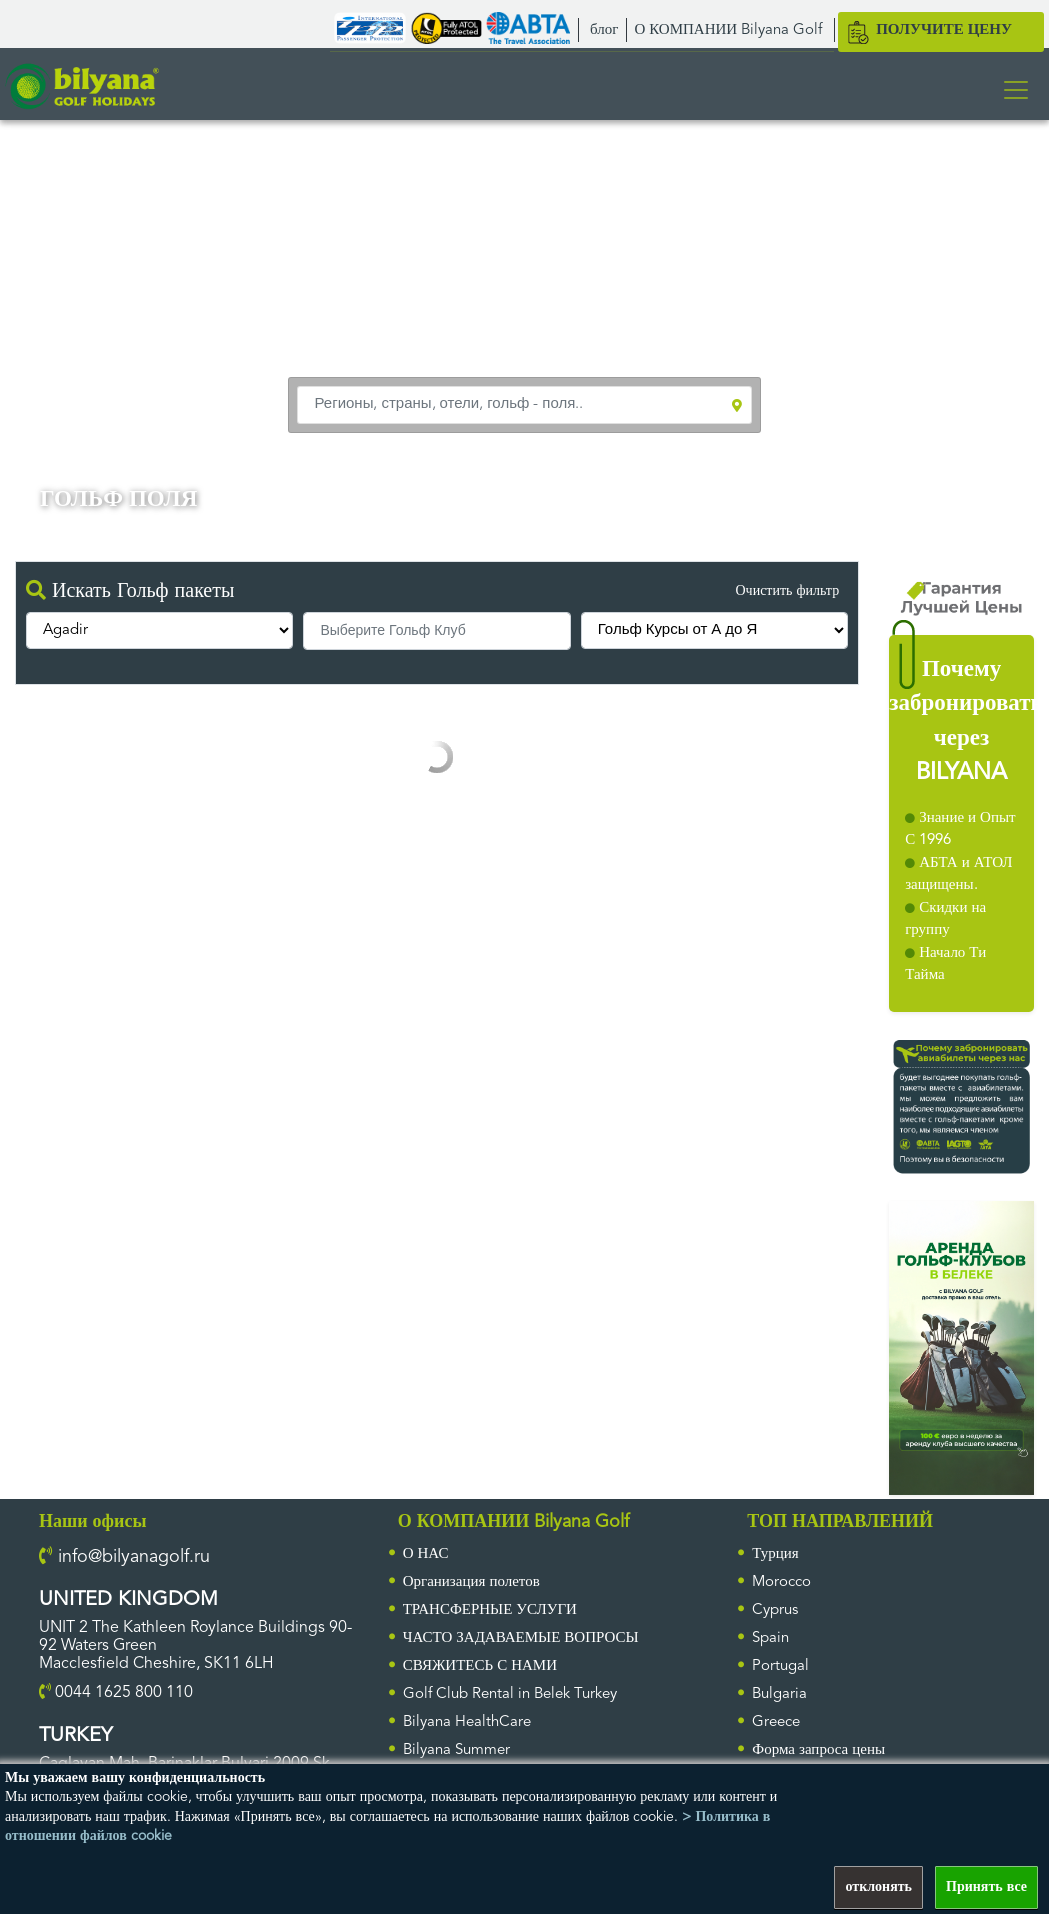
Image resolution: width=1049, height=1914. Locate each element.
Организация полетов (471, 1582)
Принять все (986, 1887)
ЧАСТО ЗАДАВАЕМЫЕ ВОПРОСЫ (521, 1638)
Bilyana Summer (456, 1750)
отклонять (878, 1887)
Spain (770, 1638)
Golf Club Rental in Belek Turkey (510, 1694)
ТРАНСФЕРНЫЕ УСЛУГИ (490, 1610)
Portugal (780, 1666)
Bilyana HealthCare (467, 1722)
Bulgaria (779, 1694)
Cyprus (775, 1610)
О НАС (426, 1554)
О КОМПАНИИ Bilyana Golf (728, 30)
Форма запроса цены (818, 1750)
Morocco (781, 1582)
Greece (776, 1722)
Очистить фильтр (787, 591)
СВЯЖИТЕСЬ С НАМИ (480, 1666)
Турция (775, 1554)
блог (604, 30)
